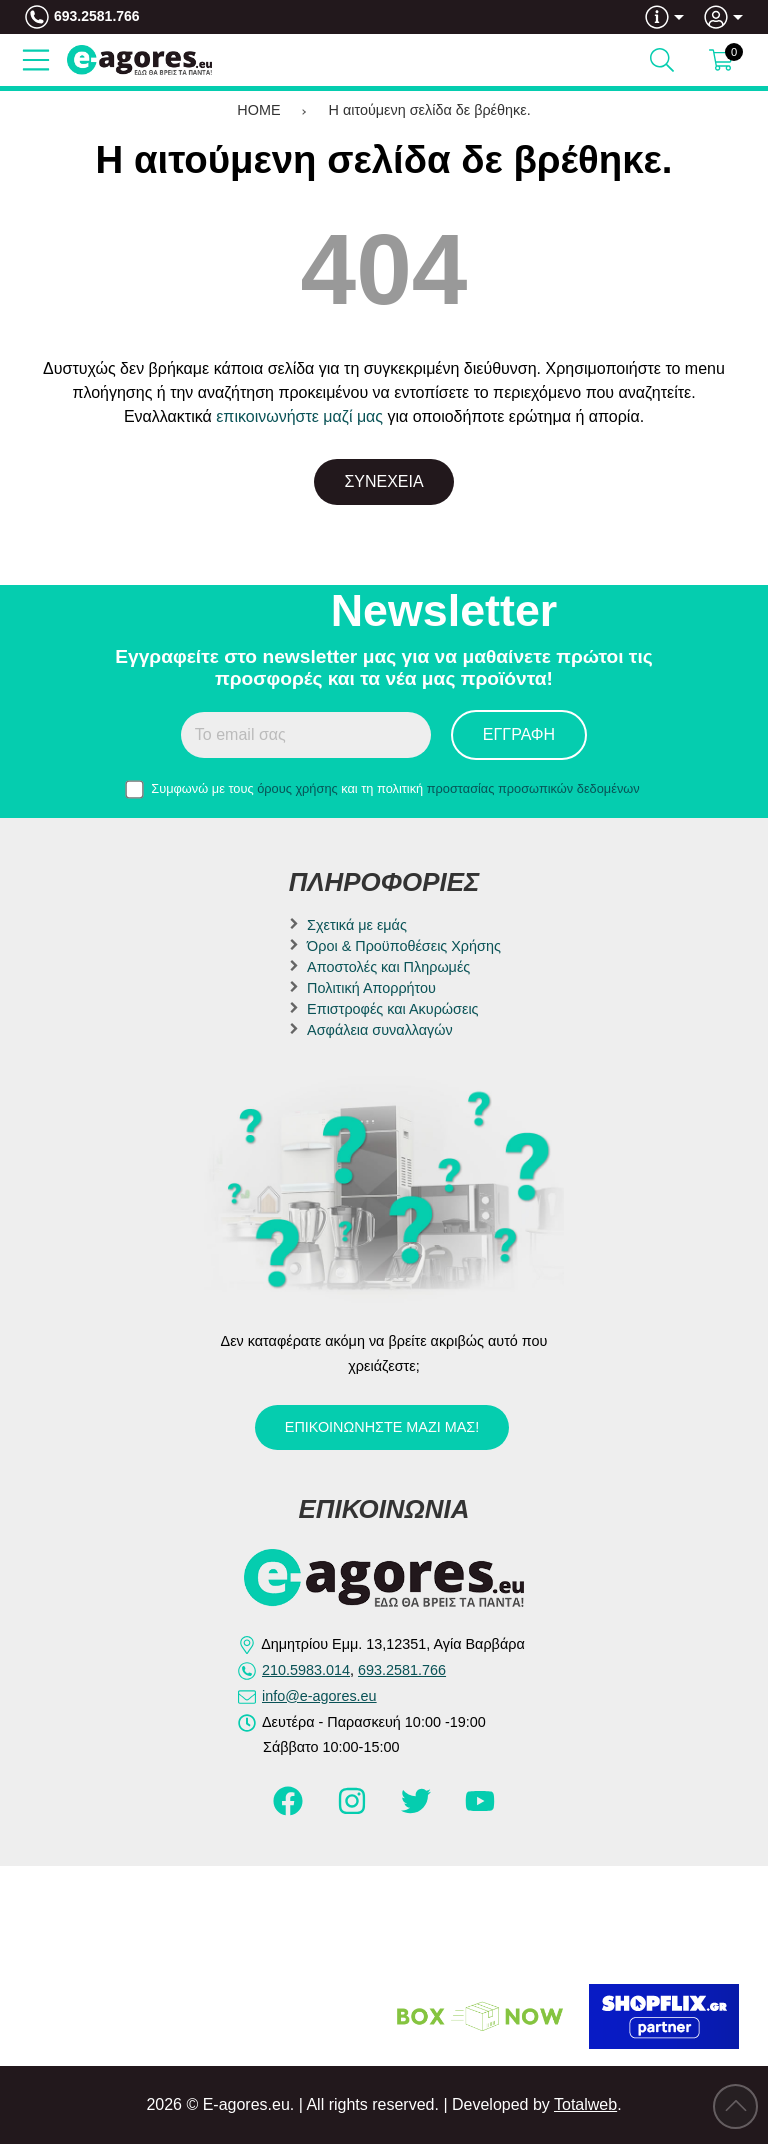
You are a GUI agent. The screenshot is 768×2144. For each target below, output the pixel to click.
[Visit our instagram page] (354, 1810)
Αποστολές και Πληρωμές (388, 967)
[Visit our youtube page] (480, 1810)
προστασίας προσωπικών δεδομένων (533, 788)
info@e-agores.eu (319, 1696)
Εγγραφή (519, 734)
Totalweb (585, 2104)
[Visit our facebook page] (290, 1810)
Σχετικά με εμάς (357, 925)
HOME (258, 110)
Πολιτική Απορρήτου (371, 988)
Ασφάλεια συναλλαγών (380, 1030)
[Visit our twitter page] (418, 1810)
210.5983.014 (306, 1670)
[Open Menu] (36, 60)
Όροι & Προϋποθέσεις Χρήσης (404, 946)
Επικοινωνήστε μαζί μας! (382, 1427)
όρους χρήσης (297, 788)
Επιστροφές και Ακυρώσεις (392, 1009)
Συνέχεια (383, 481)
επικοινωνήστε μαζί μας (299, 416)
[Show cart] (721, 60)
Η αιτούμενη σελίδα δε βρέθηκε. (430, 110)
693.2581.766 (97, 16)
